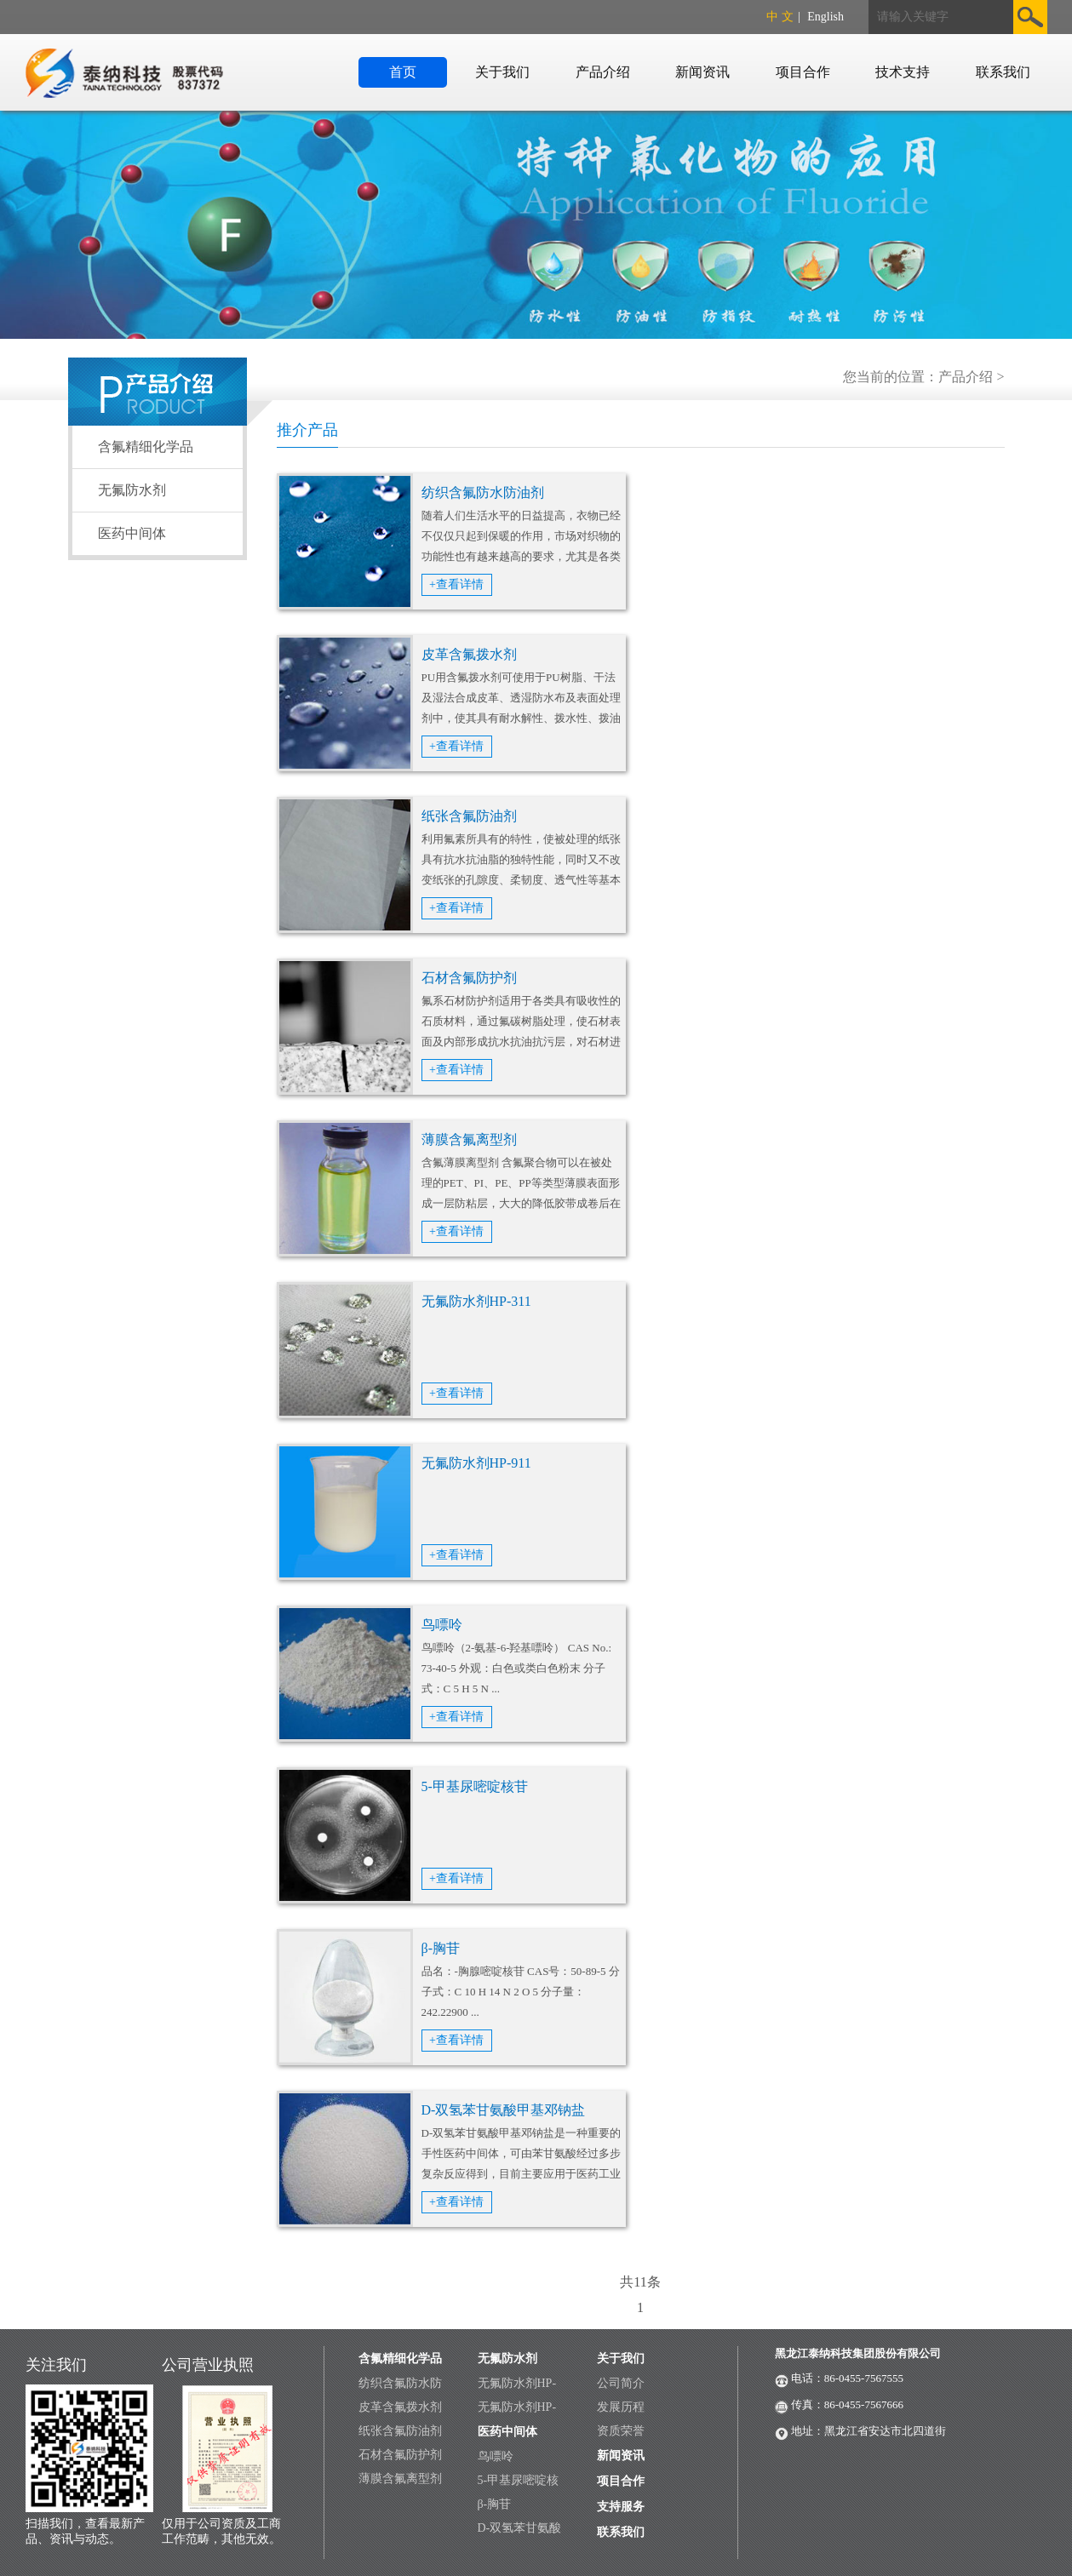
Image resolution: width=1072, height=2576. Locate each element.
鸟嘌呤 (441, 1624)
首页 (402, 72)
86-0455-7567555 (863, 2378)
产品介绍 (603, 72)
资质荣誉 (621, 2430)
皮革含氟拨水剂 (469, 654)
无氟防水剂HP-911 (476, 1463)
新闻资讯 (702, 72)
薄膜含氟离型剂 (469, 1139)
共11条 (640, 2282)
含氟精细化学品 (145, 446)
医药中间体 (132, 533)
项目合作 (803, 72)
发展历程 (621, 2407)
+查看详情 (456, 584)
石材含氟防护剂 (469, 977)
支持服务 (621, 2506)
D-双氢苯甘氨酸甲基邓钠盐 (503, 2110)
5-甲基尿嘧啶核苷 (474, 1786)
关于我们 (502, 72)
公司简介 (621, 2383)
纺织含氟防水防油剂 (482, 492)
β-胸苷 (440, 1948)
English (825, 16)
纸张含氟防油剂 (469, 816)
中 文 (780, 16)
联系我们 (1003, 72)
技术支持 (902, 72)
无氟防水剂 (132, 490)
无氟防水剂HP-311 (476, 1301)
